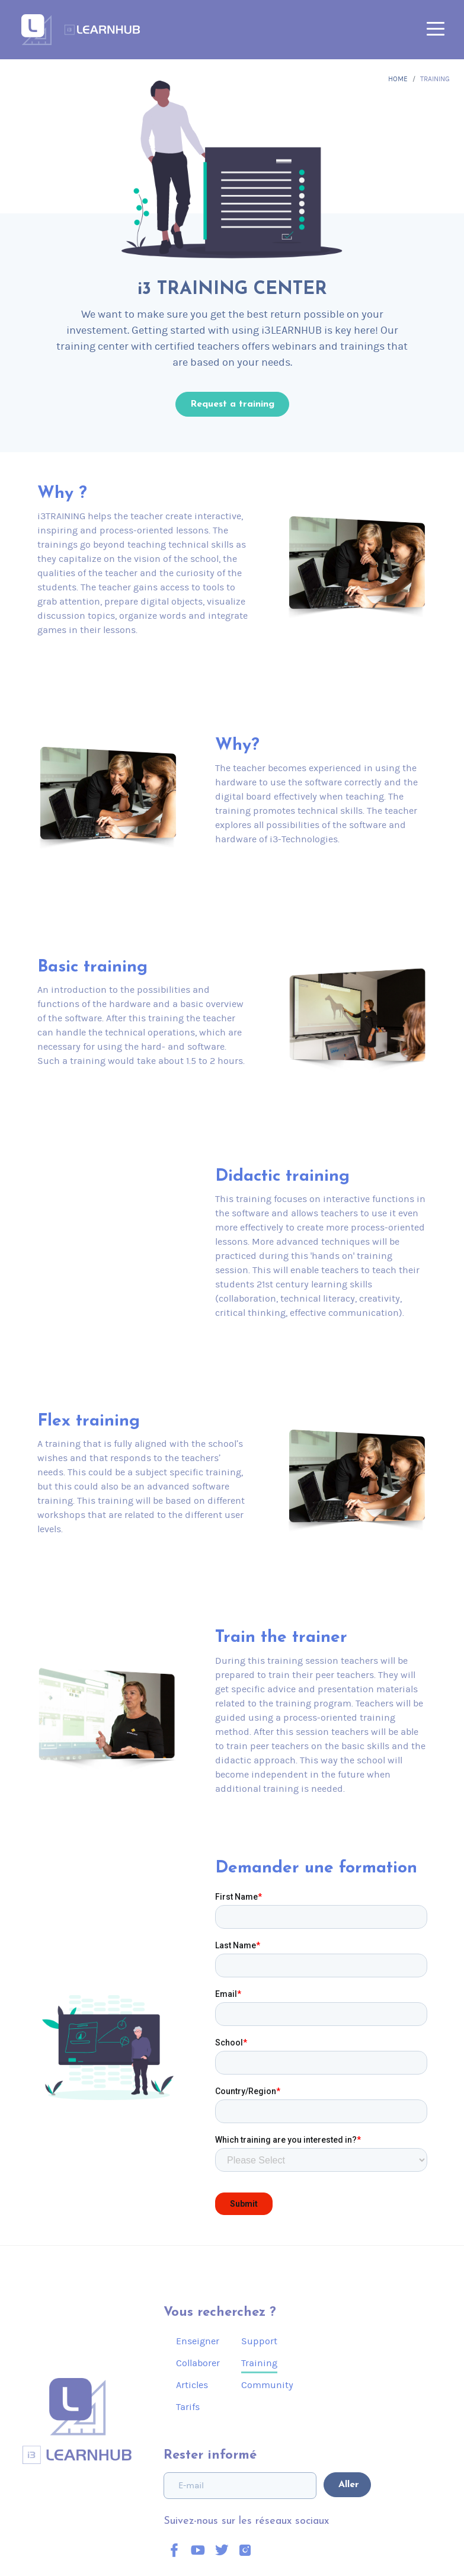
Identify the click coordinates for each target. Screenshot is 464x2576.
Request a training (232, 404)
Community (267, 2384)
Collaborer (198, 2363)
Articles (192, 2384)
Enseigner (197, 2341)
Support (259, 2341)
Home (398, 79)
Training (259, 2363)
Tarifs (188, 2406)
